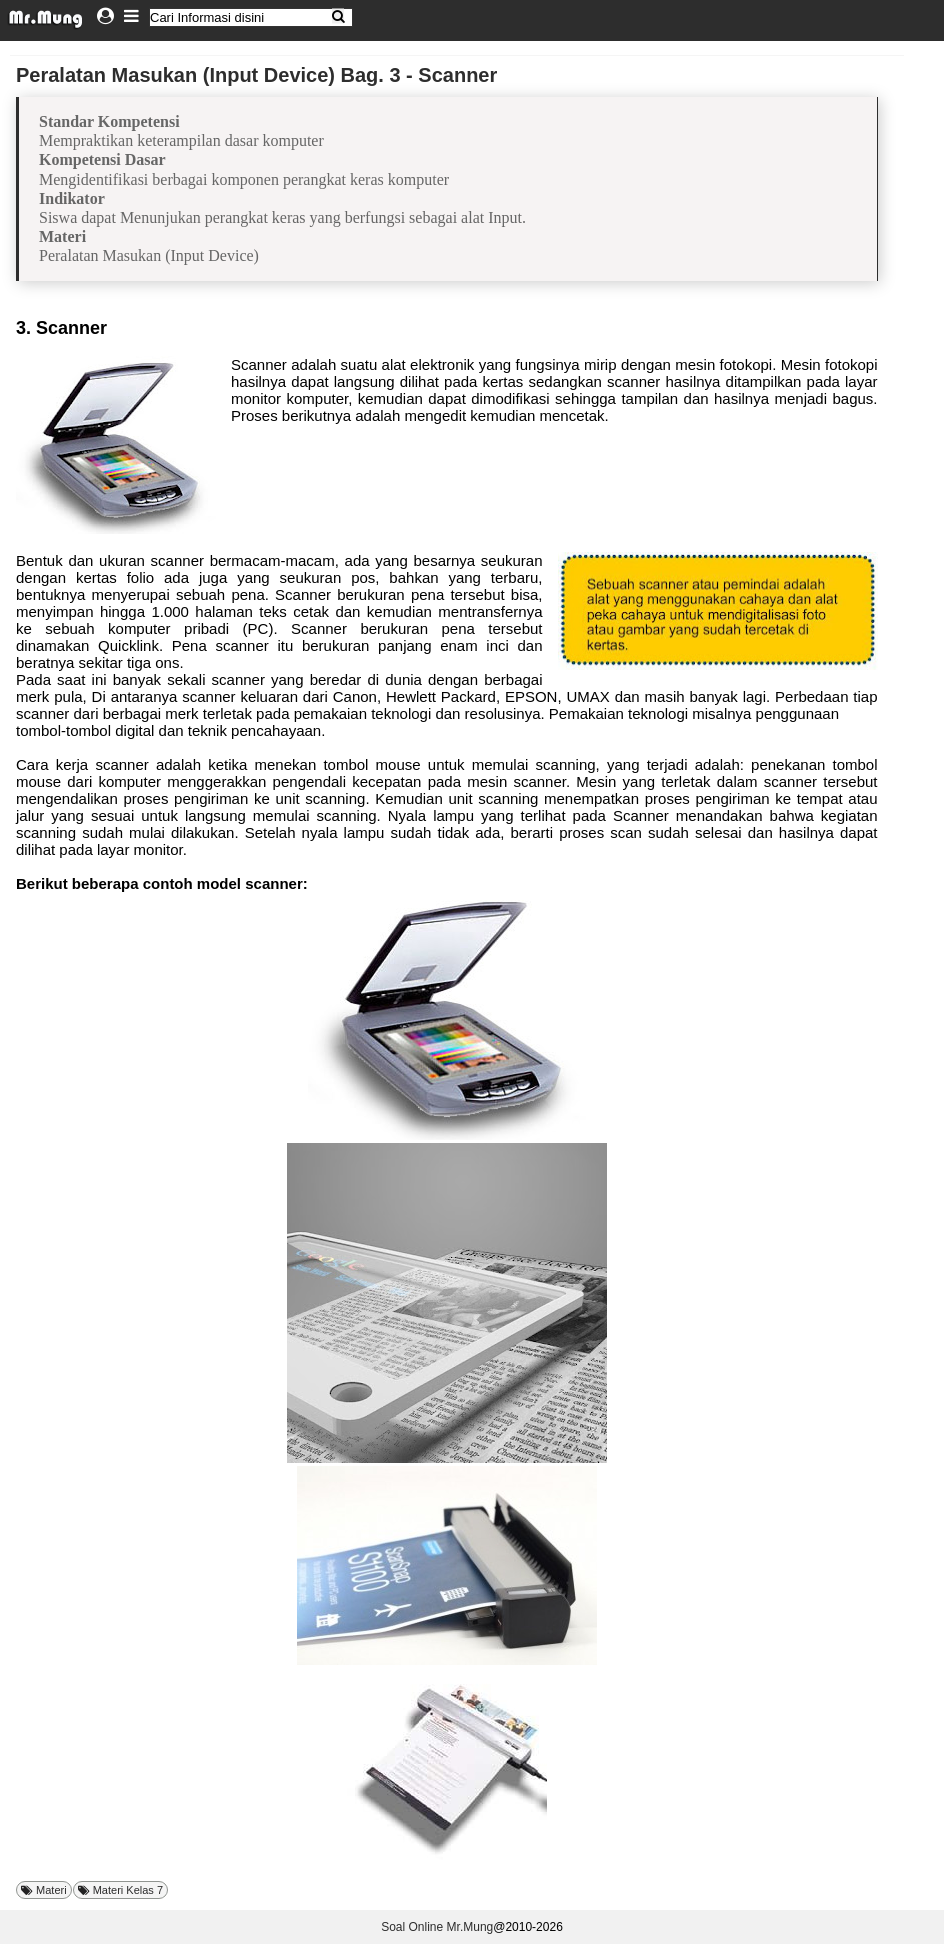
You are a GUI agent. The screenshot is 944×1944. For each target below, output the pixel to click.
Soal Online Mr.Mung (437, 1927)
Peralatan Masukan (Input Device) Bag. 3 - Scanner (256, 75)
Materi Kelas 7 (128, 1890)
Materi (51, 1890)
